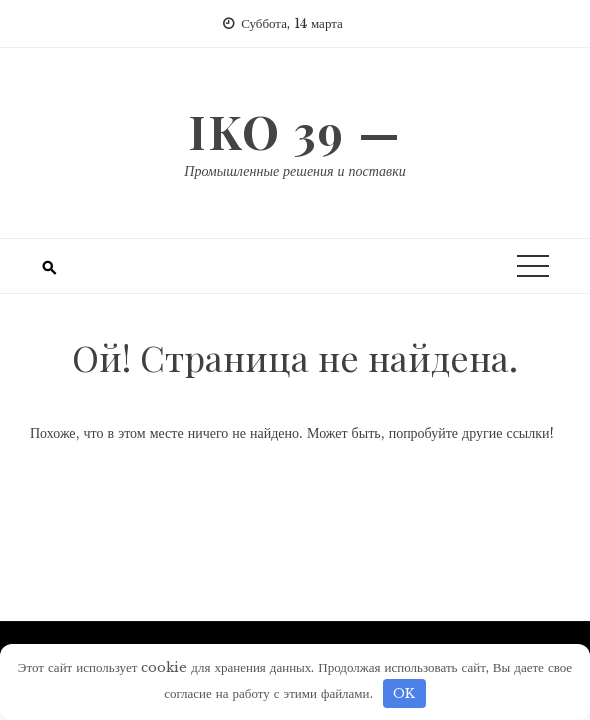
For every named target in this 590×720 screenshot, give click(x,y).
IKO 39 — (295, 131)
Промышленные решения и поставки (294, 171)
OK (404, 693)
